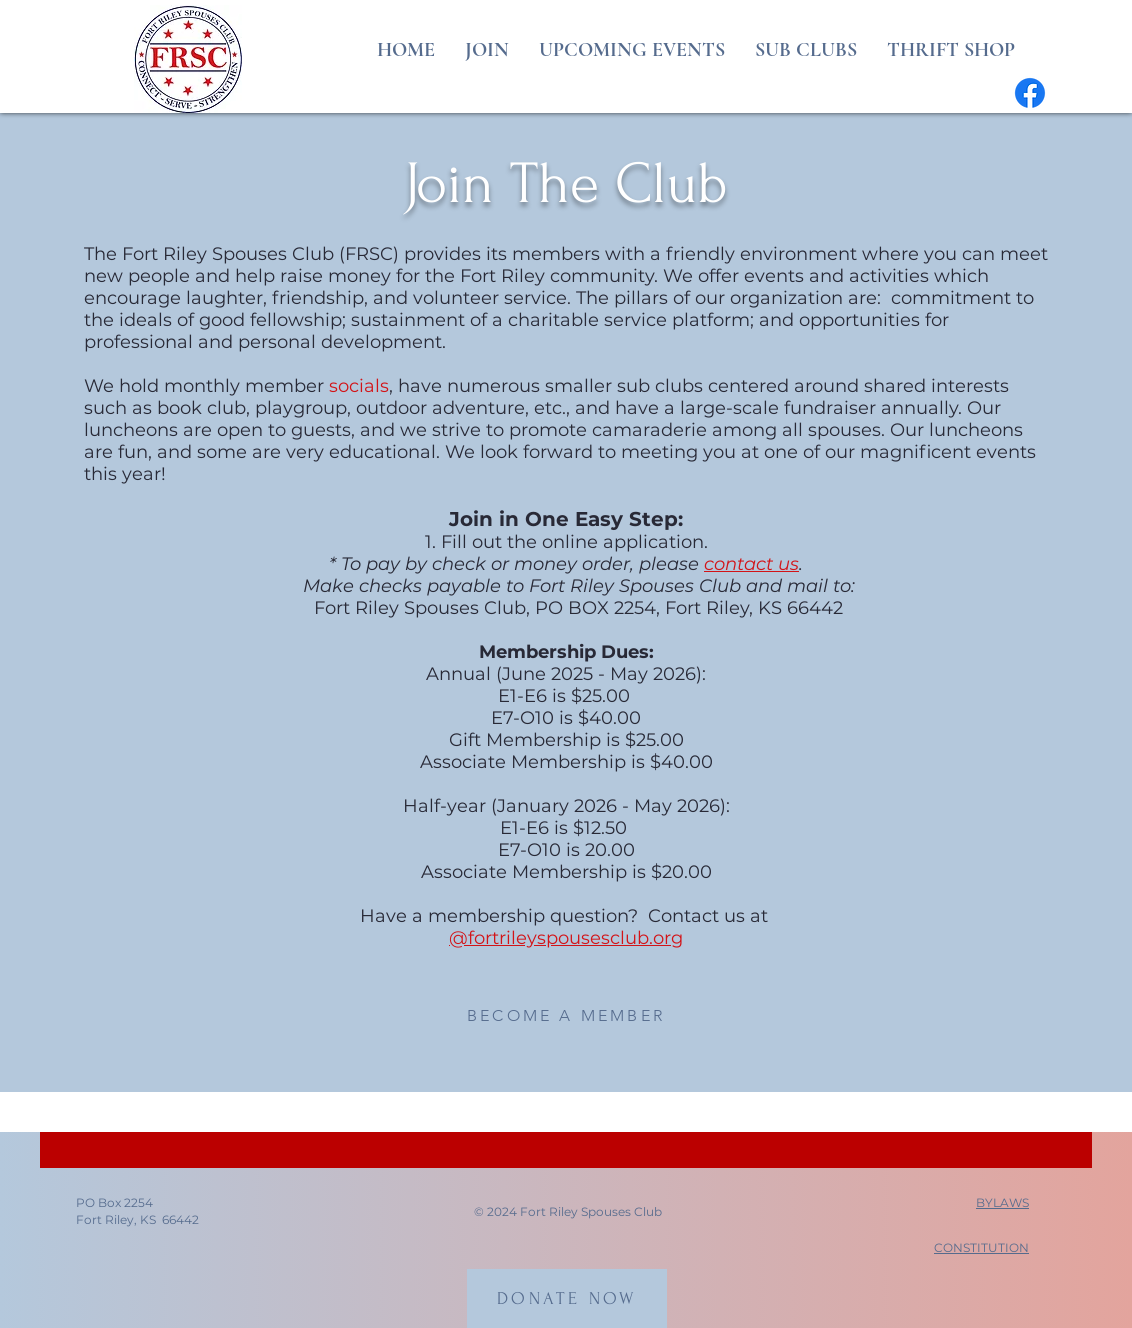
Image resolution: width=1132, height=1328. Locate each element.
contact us (751, 564)
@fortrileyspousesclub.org (566, 938)
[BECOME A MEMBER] (566, 1015)
